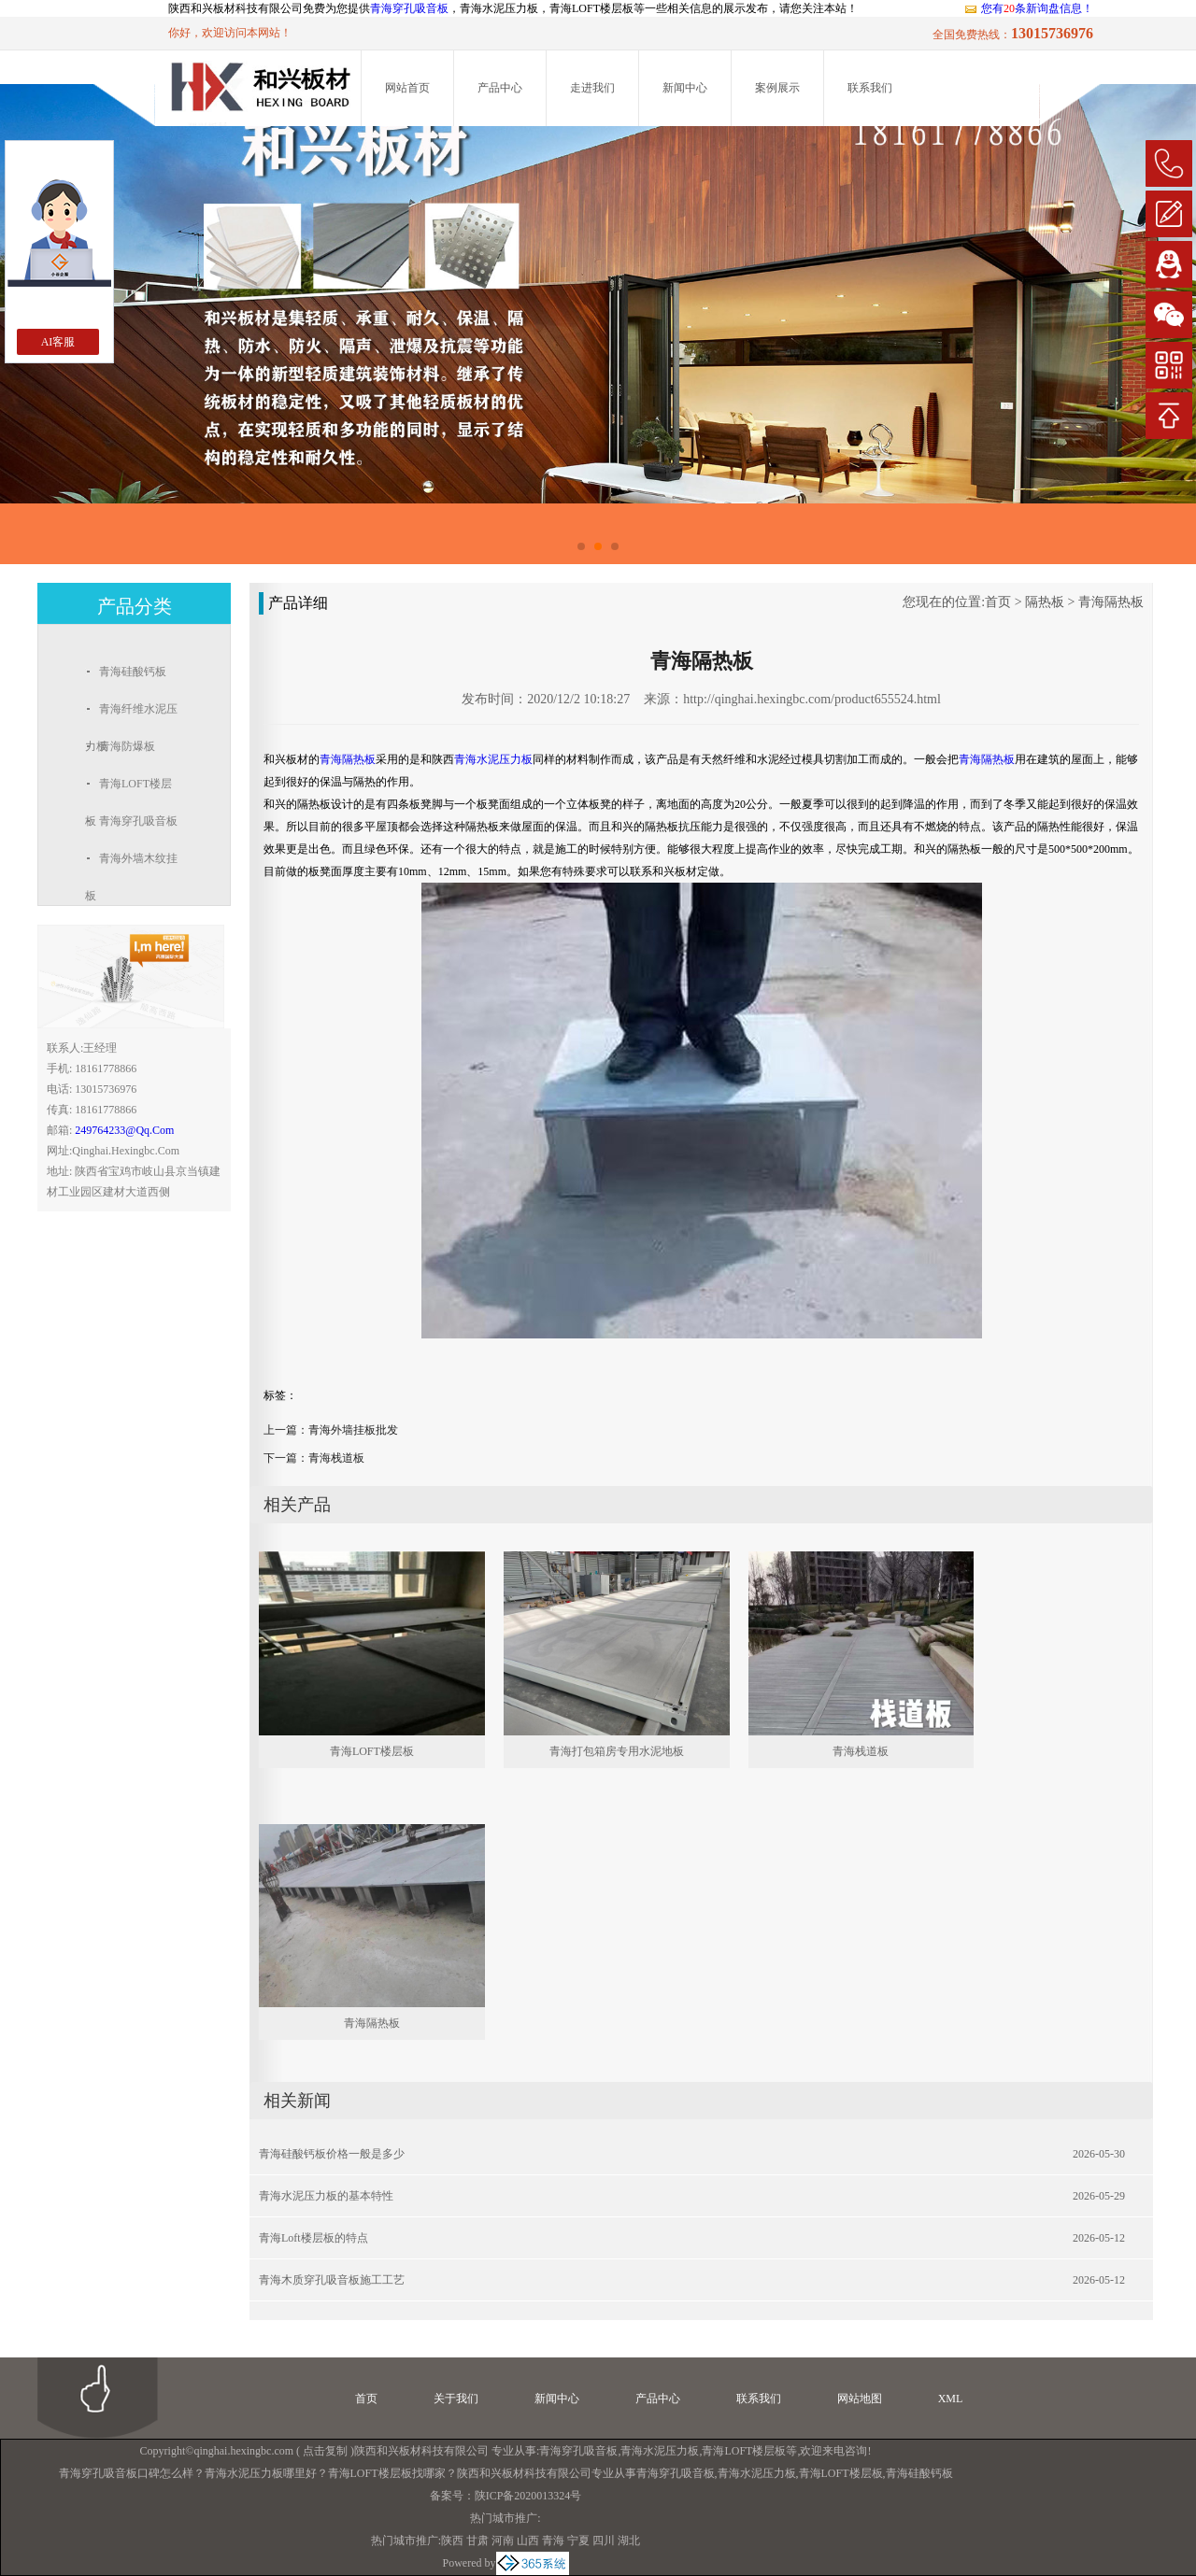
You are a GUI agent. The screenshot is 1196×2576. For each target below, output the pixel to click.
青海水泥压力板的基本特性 (326, 2195)
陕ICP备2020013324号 (528, 2495)
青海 (553, 2540)
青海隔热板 (1111, 602)
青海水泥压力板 (659, 2450)
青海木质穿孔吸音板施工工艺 (332, 2279)
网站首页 (407, 87)
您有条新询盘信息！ (1028, 8)
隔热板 (1044, 602)
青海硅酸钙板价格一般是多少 (332, 2153)
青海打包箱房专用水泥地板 (616, 1751)
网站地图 (859, 2398)
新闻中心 (684, 87)
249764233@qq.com (124, 1130)
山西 (528, 2540)
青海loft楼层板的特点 (313, 2237)
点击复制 (325, 2450)
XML (950, 2398)
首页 (998, 602)
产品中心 (499, 87)
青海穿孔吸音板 (409, 8)
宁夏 (578, 2540)
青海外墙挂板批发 (353, 1430)
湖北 (629, 2540)
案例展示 (777, 87)
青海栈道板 (336, 1458)
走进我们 (592, 87)
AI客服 (58, 341)
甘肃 (477, 2540)
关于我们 (456, 2398)
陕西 (452, 2540)
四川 (603, 2540)
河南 (502, 2540)
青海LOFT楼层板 (372, 1751)
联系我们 (869, 87)
